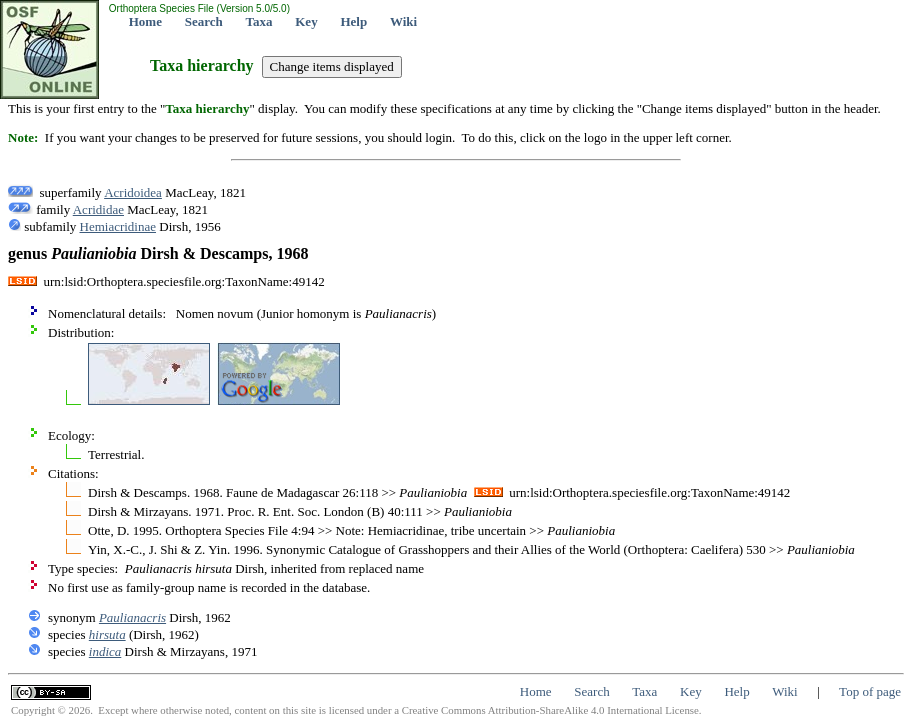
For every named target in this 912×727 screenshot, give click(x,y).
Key (306, 21)
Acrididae (98, 209)
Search (204, 21)
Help (353, 21)
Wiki (403, 21)
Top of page (870, 691)
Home (145, 21)
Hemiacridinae (118, 226)
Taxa (259, 21)
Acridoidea (133, 192)
